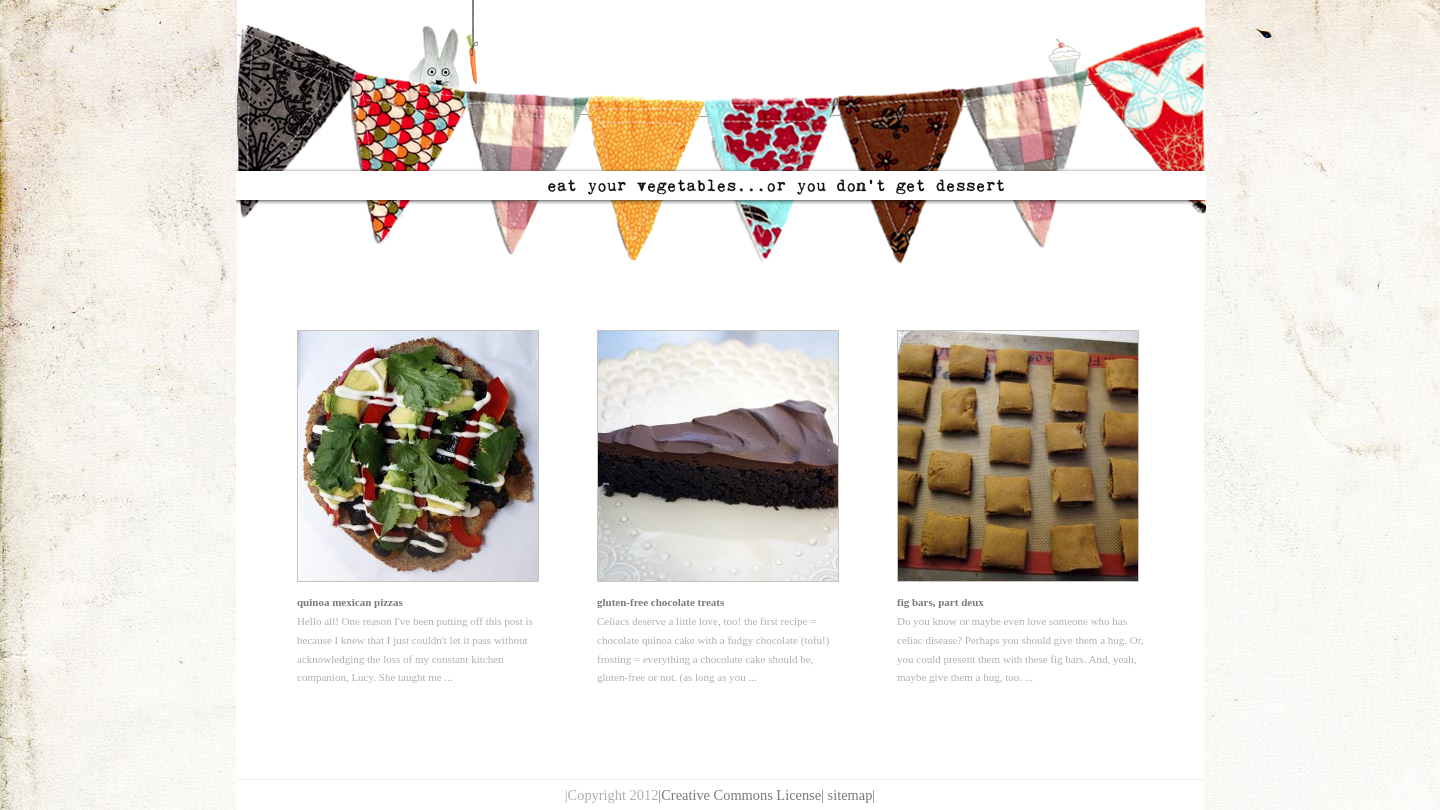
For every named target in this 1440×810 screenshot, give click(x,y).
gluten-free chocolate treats (660, 602)
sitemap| (852, 795)
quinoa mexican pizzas (350, 602)
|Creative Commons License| (741, 795)
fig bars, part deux (940, 602)
